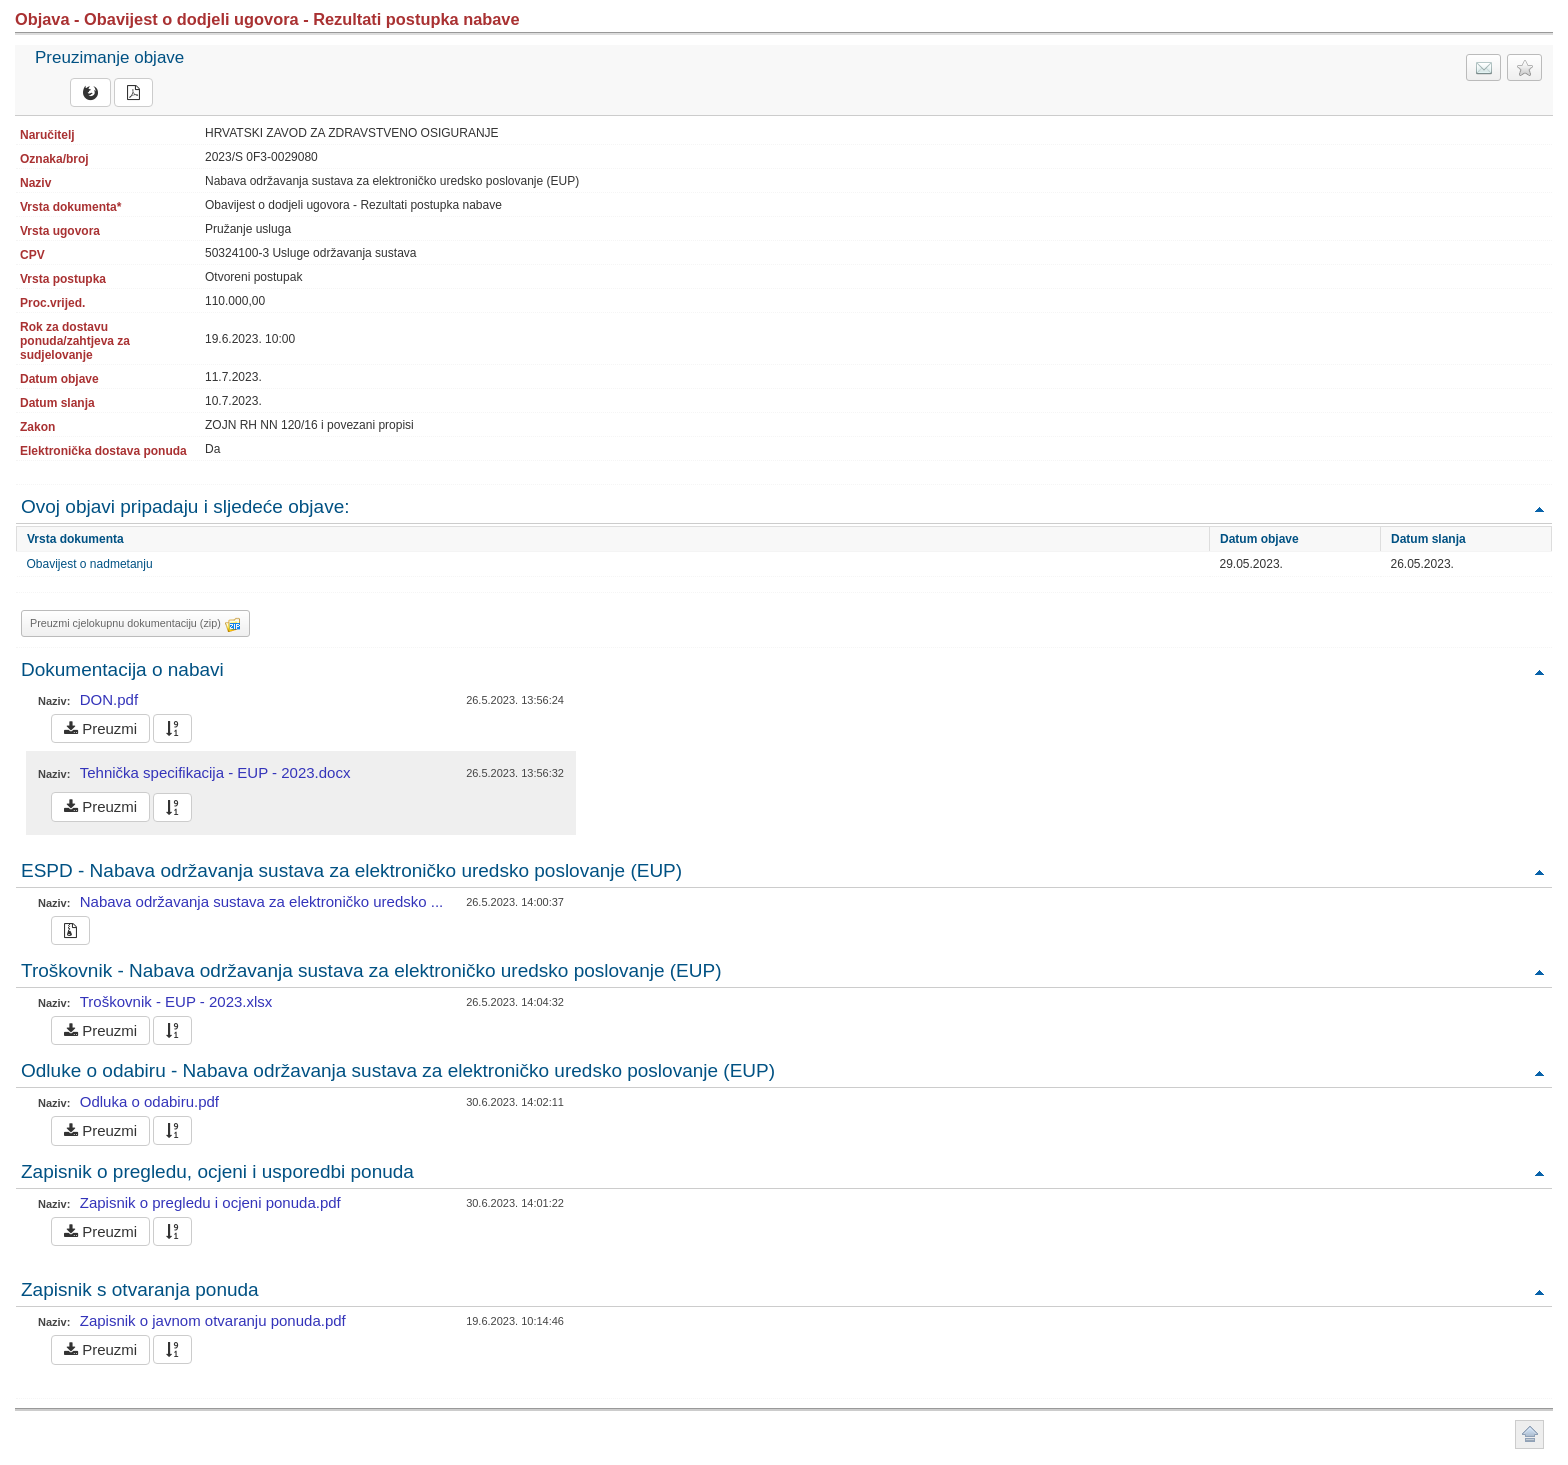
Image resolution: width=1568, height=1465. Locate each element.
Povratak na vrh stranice (1529, 1434)
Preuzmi (100, 728)
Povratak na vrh (1539, 508)
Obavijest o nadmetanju (90, 564)
